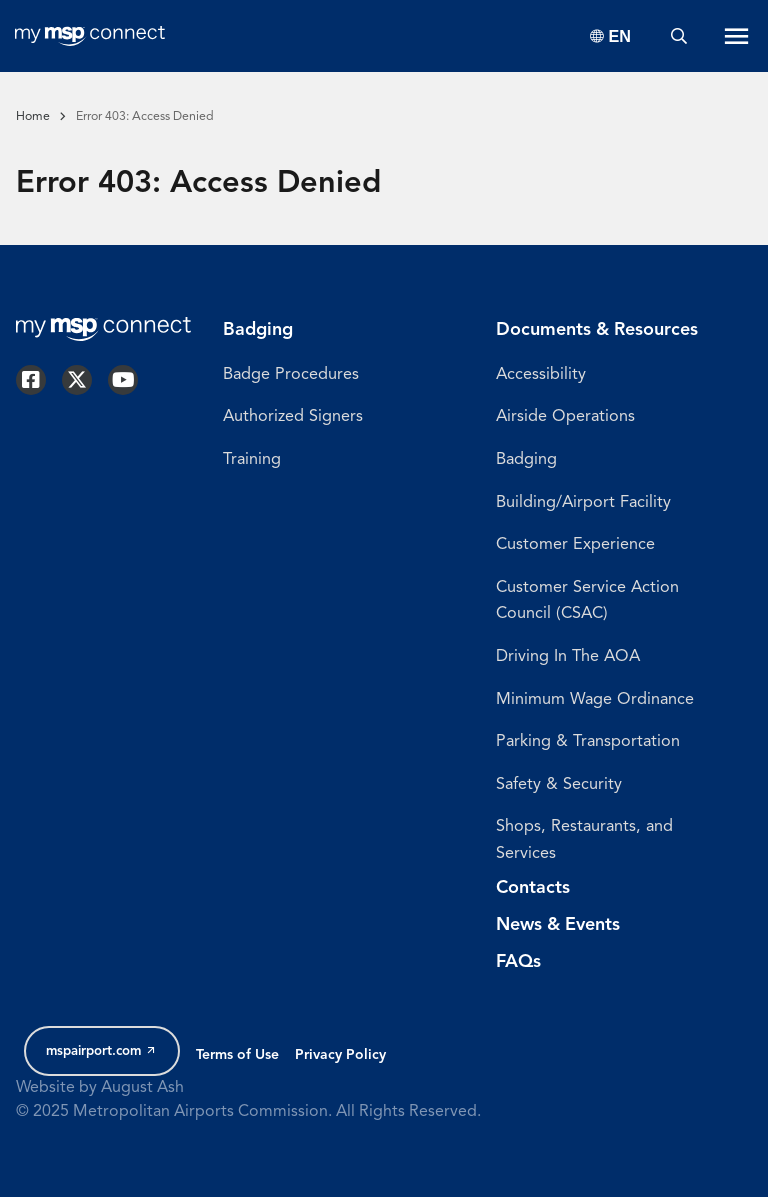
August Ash (142, 1088)
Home (33, 117)
